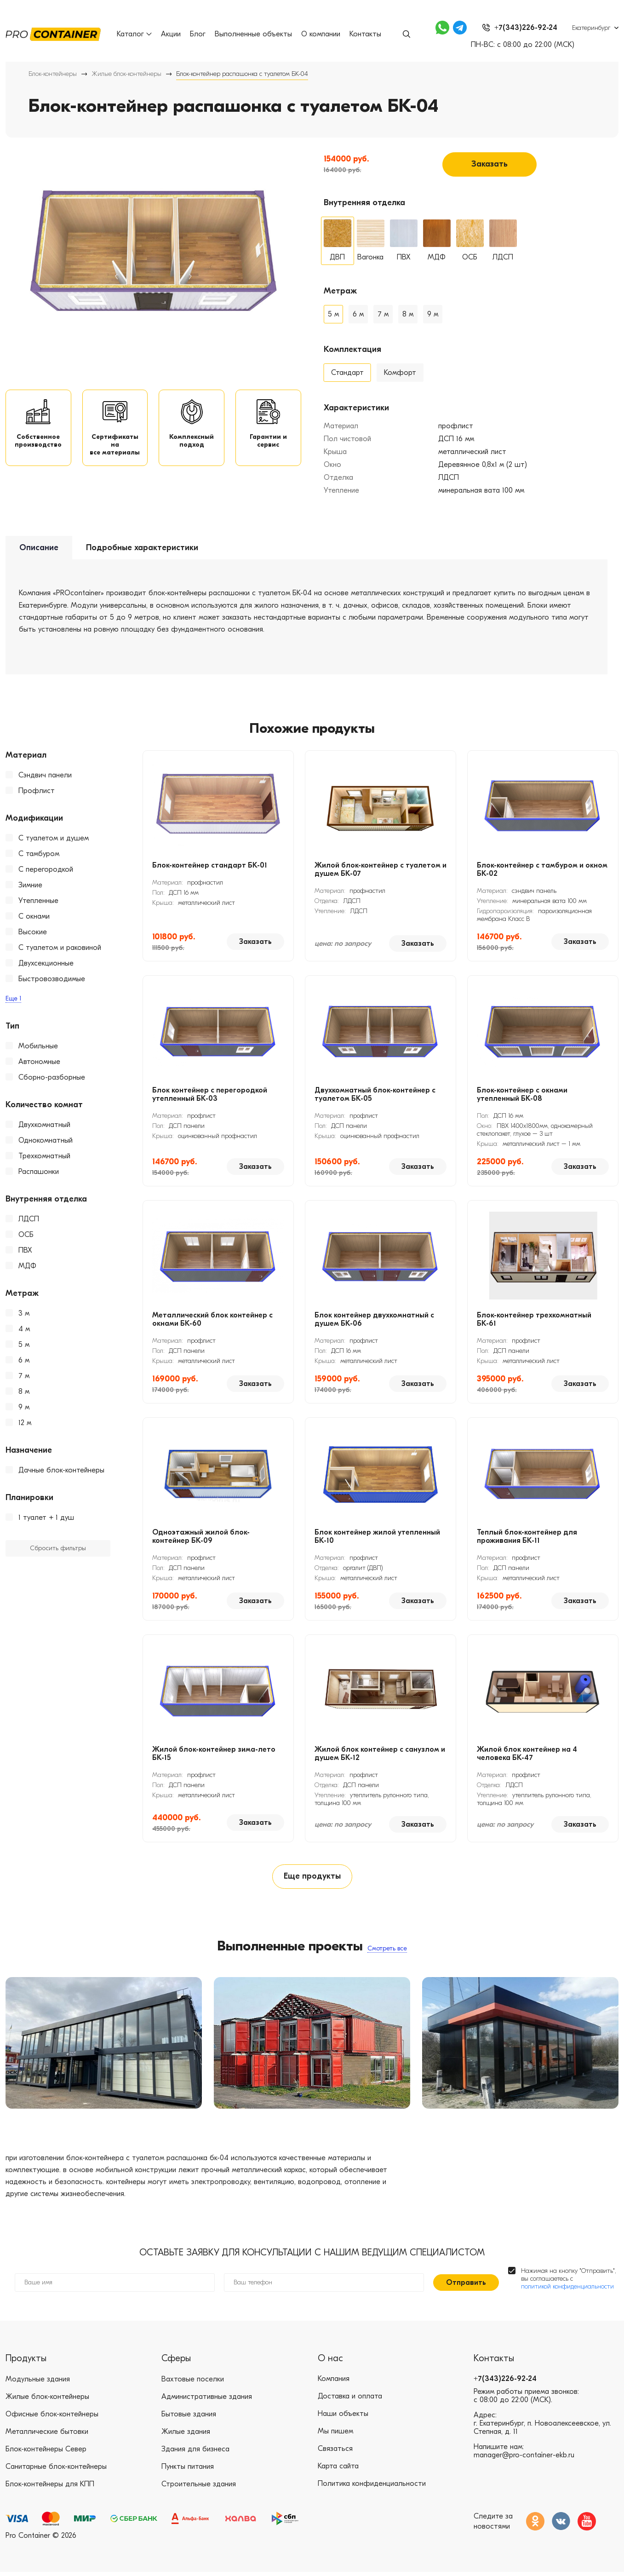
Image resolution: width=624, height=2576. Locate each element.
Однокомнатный (45, 1140)
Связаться (335, 2453)
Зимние (30, 884)
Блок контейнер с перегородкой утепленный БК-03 (209, 1094)
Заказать (489, 164)
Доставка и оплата (350, 2401)
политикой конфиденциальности (567, 2290)
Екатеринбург (591, 28)
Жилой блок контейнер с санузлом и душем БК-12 (380, 1753)
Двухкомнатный (44, 1124)
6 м (23, 1360)
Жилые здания (185, 2436)
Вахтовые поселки (192, 2383)
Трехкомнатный (44, 1155)
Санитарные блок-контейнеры (56, 2471)
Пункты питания (187, 2471)
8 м (23, 1391)
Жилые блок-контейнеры (126, 74)
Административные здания (206, 2401)
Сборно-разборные (51, 1077)
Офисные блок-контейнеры (52, 2418)
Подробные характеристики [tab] (142, 547)
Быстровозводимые (51, 978)
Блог (198, 34)
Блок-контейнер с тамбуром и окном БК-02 (542, 869)
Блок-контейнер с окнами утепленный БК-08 (522, 1094)
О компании (321, 34)
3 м (23, 1313)
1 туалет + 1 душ (46, 1517)
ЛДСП (28, 1218)
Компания (333, 2383)
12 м (24, 1422)
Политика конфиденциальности (372, 2488)
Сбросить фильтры (58, 1548)
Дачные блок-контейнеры (61, 1470)
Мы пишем (335, 2436)
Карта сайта (338, 2471)
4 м (24, 1328)
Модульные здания (38, 2383)
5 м (23, 1344)
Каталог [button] (135, 34)
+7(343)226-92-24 (505, 2383)
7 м (23, 1375)
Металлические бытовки (47, 2436)
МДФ (27, 1265)
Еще (13, 998)
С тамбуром (38, 853)
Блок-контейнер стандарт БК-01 (209, 865)
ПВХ (25, 1250)
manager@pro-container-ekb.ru (524, 2459)
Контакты (366, 34)
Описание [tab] (38, 547)
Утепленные (38, 900)
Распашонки (38, 1171)
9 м (23, 1407)
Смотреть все (387, 1950)
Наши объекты (343, 2418)
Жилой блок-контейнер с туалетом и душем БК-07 (381, 869)
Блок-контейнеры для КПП (50, 2488)
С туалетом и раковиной (59, 947)
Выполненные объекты (254, 34)
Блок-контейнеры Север (46, 2453)
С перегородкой (45, 869)
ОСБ (26, 1234)
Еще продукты (312, 1877)
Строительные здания (198, 2488)
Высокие (32, 931)
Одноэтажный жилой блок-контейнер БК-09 (201, 1536)
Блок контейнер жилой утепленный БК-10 (377, 1536)
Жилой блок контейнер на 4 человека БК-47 (527, 1753)
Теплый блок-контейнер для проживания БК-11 (527, 1536)
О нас (330, 2362)
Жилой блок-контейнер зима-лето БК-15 (213, 1753)
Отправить (466, 2286)
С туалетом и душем (53, 838)
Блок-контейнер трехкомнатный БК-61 (534, 1319)
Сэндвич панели (45, 774)
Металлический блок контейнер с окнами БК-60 (212, 1319)
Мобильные (38, 1045)
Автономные (39, 1061)
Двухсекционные (46, 963)
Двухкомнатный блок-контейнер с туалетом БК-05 (375, 1094)
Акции (172, 34)
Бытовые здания (188, 2418)
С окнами (34, 916)
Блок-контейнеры (53, 74)
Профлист (36, 790)
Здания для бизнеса (195, 2453)
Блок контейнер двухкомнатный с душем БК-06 (374, 1319)
